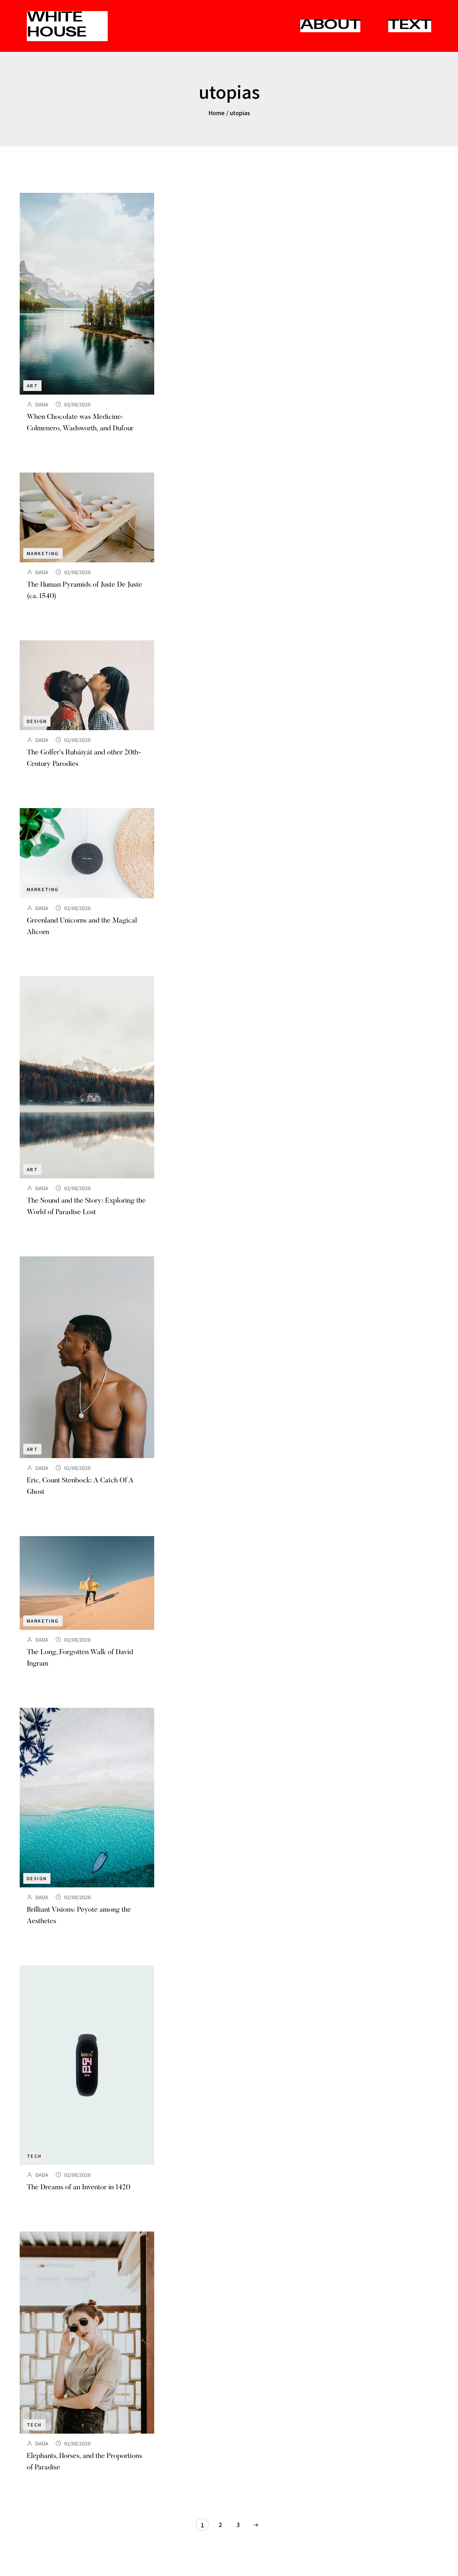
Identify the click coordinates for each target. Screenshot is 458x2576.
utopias (240, 112)
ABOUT (330, 26)
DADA (41, 404)
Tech (34, 2156)
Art (32, 385)
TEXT (409, 26)
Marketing (43, 553)
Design (37, 721)
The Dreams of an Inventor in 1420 (78, 2187)
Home (216, 112)
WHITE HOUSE (56, 26)
